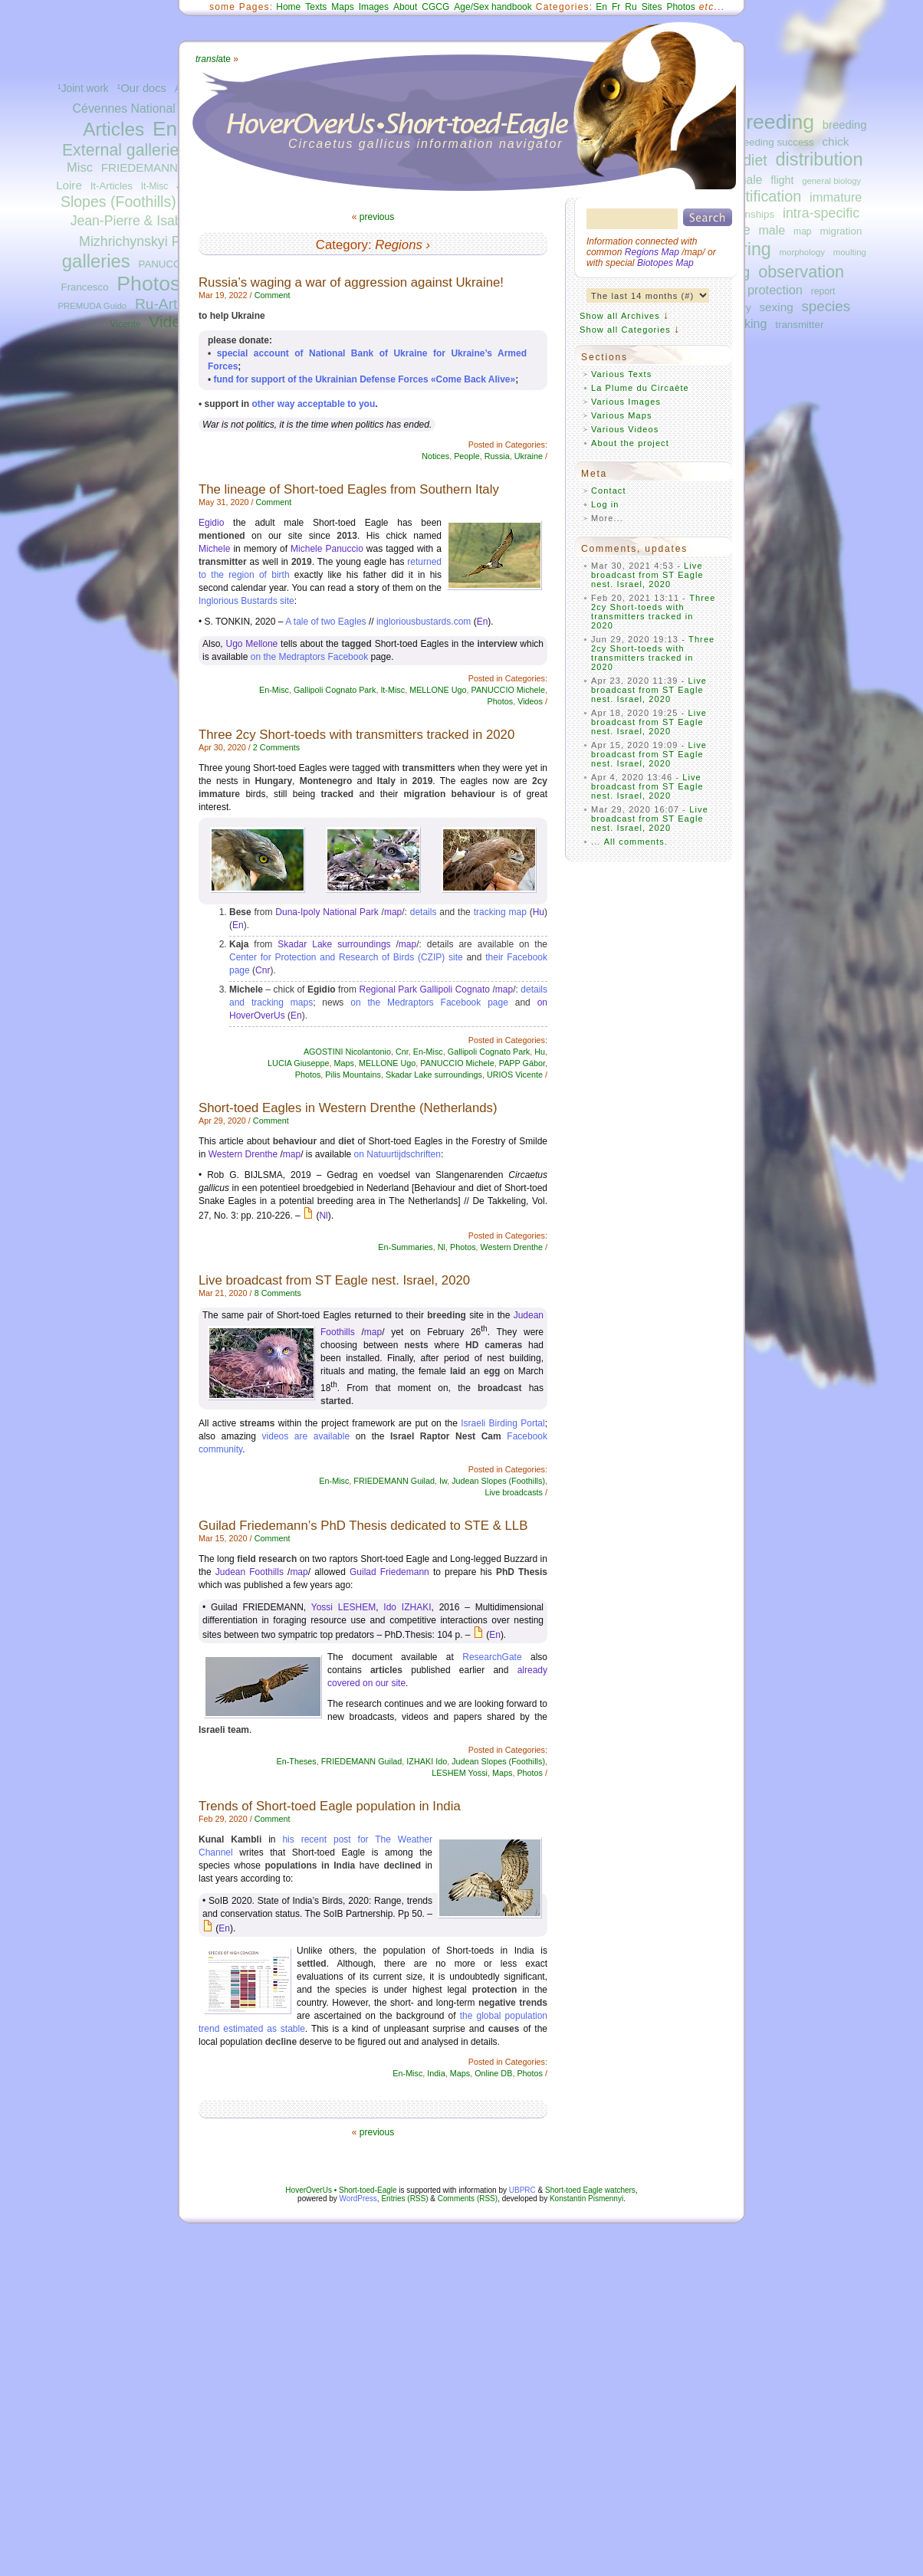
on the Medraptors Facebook (309, 656)
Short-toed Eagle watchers (590, 2190)
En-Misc (274, 689)
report (823, 291)
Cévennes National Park (138, 108)
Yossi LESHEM (343, 1607)
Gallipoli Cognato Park (335, 689)
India (436, 2073)
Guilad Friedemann (389, 1572)
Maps (342, 7)
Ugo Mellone (251, 643)
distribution (818, 159)
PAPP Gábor (522, 1063)
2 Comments (276, 747)
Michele (214, 548)
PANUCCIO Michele (508, 689)
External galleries (124, 150)
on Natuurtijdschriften (397, 1154)
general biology (831, 180)
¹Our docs (141, 88)
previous (377, 217)
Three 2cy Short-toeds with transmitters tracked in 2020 (356, 734)
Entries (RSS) (404, 2198)
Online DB (493, 2073)
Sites (652, 7)
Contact (608, 490)
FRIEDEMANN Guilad (158, 167)
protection (775, 290)
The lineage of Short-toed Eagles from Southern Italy (349, 489)
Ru (630, 7)
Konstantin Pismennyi (586, 2198)
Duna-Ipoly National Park (326, 912)
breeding (774, 121)
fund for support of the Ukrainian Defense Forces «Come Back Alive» (365, 379)
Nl (323, 1215)
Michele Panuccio (327, 548)
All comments (634, 841)
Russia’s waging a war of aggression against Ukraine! (351, 282)
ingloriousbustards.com (423, 621)
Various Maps (621, 415)
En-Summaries (405, 1247)
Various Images (626, 401)
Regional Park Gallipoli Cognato (425, 989)
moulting (849, 252)
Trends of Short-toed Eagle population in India (330, 1806)
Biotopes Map (665, 263)
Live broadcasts (513, 1492)
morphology (802, 252)
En (601, 7)
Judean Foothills (249, 1572)
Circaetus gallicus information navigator (425, 143)
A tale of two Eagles (325, 621)
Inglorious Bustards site (246, 601)
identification (759, 196)
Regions (398, 245)
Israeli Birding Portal (502, 1423)
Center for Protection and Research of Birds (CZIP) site (346, 957)
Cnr (262, 970)
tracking (745, 323)
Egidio (211, 522)
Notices (435, 456)
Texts (316, 7)
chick (835, 141)
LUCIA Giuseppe (298, 1063)
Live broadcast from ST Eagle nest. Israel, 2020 (334, 1280)
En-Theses (297, 1761)
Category (342, 245)
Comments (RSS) (468, 2198)
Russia (497, 456)
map (802, 231)
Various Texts (621, 374)
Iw (443, 1480)
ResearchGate (491, 1657)
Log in (605, 504)
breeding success (774, 142)
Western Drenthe (243, 1154)
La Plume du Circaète (640, 387)
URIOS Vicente (515, 1074)
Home (288, 7)
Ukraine (528, 456)
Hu (538, 912)
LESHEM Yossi (460, 1772)
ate (213, 59)
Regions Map (652, 252)
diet (755, 160)
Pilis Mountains (353, 1074)
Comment (273, 295)
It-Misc (154, 186)
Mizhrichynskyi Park (139, 241)
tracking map (500, 912)
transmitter (799, 324)
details (423, 912)
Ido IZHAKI (407, 1607)
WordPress (358, 2198)
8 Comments (278, 1293)
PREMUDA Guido (92, 305)
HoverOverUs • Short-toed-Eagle (340, 2190)
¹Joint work (83, 88)
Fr (616, 7)
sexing (776, 306)
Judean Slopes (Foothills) (498, 1480)
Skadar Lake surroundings (334, 944)
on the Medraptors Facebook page (429, 1002)
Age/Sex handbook (492, 7)
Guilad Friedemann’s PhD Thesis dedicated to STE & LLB (363, 1525)
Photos (148, 283)
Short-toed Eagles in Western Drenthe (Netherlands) (348, 1108)
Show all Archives (620, 315)
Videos (173, 321)
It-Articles (111, 186)
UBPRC (522, 2190)
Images (374, 7)
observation (801, 271)
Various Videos (625, 429)
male (771, 230)
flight (781, 180)
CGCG (435, 7)
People (467, 456)
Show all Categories (625, 329)
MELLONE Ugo (437, 689)
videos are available (306, 1436)
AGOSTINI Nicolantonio (347, 1051)
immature (836, 197)
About (405, 7)
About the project (630, 443)
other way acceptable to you (314, 404)
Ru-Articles (171, 304)
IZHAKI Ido (426, 1761)
